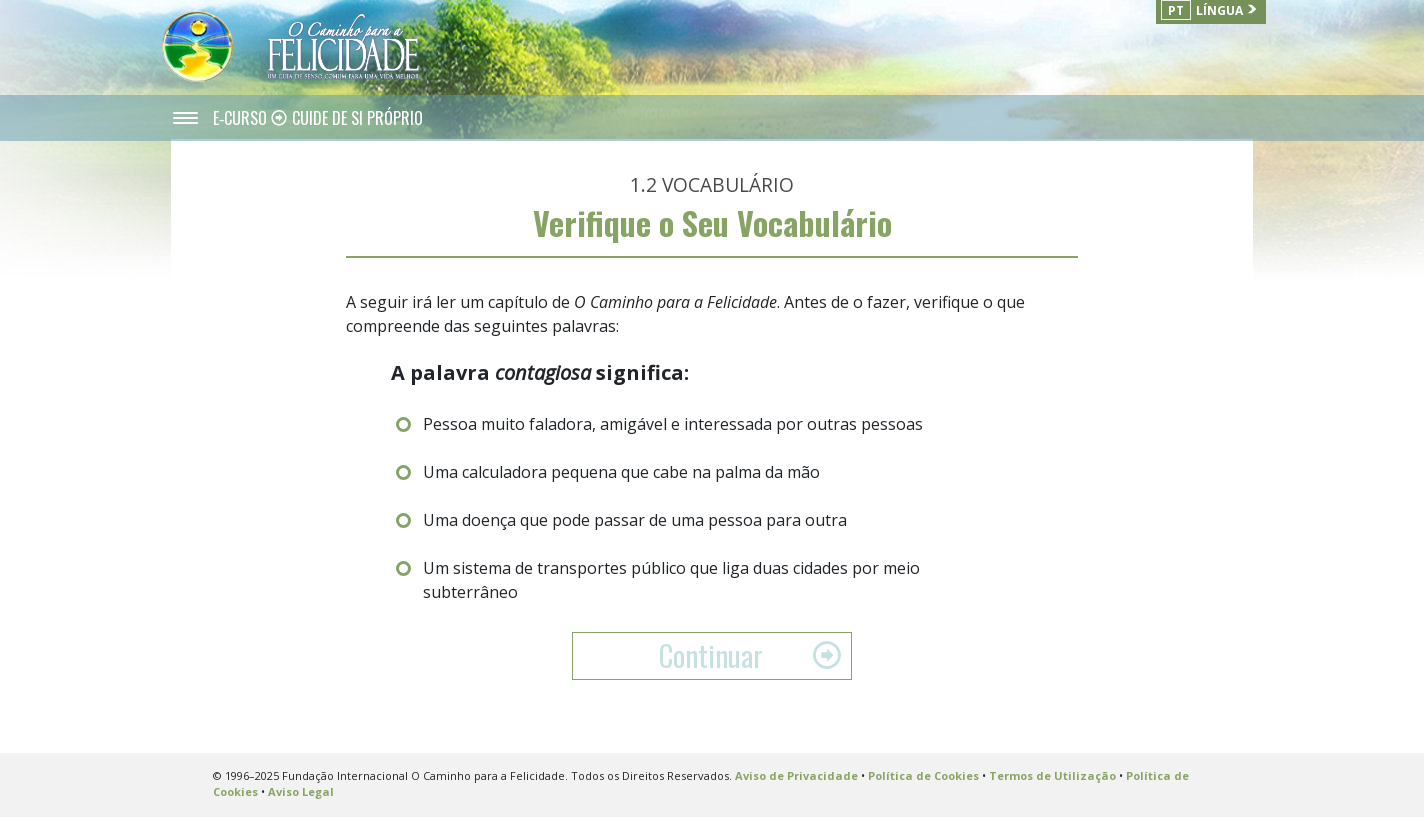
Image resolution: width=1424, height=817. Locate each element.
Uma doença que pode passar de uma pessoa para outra (635, 520)
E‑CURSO (242, 118)
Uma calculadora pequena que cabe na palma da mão (621, 472)
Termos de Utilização (1052, 775)
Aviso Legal (301, 791)
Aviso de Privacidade (796, 775)
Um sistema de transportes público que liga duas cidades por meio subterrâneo (671, 580)
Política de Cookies (923, 775)
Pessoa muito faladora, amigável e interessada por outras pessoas (673, 424)
